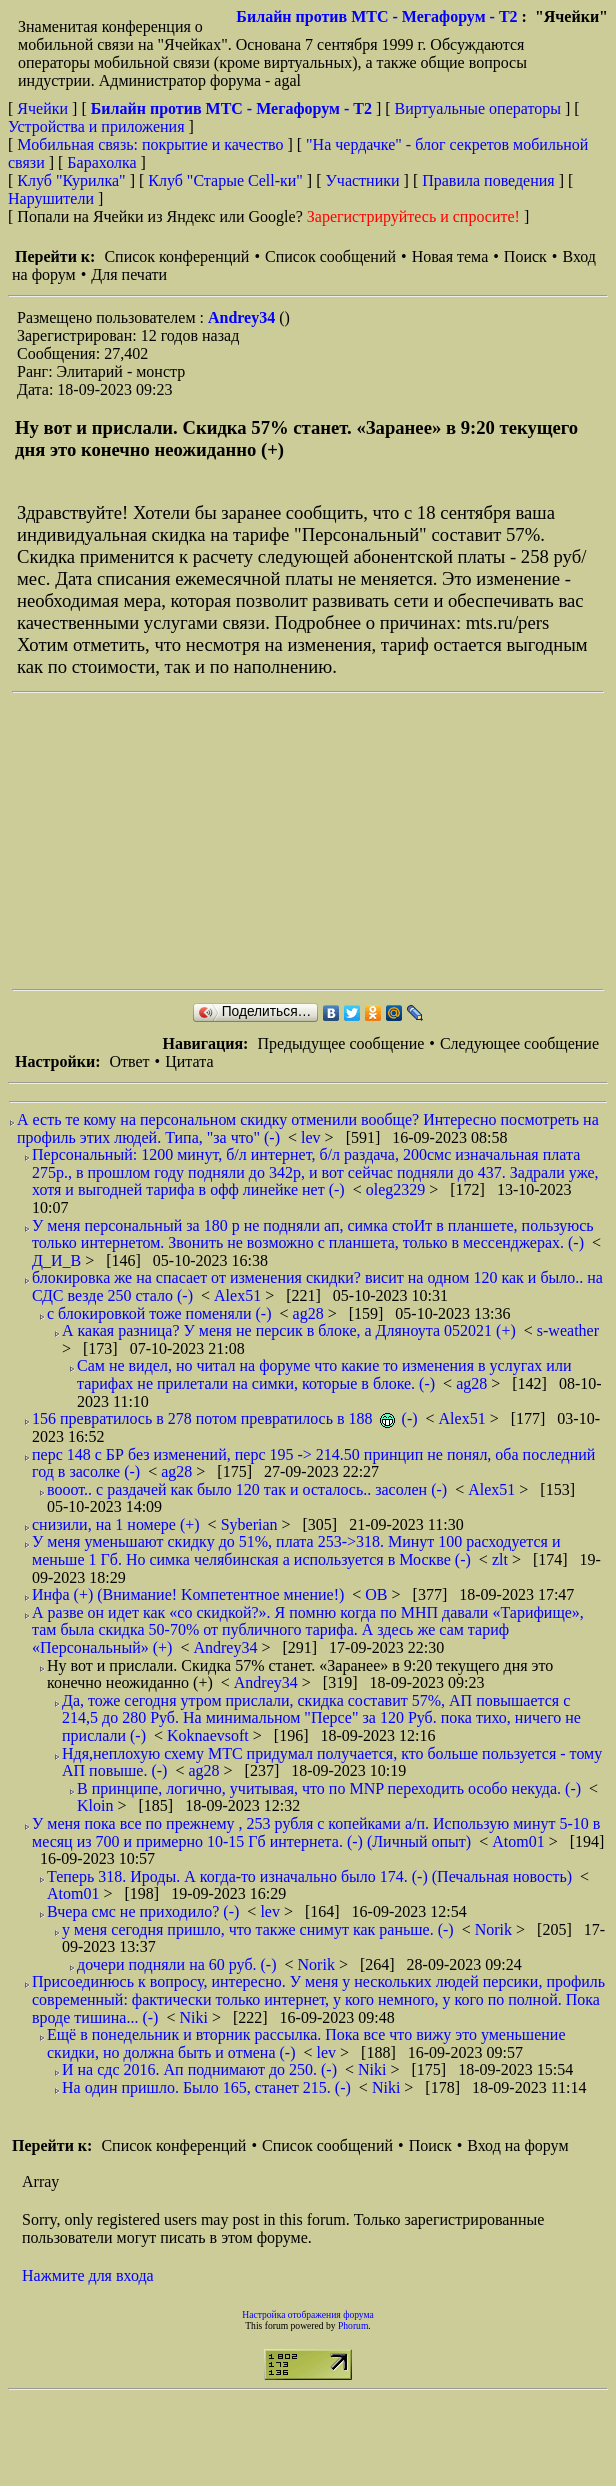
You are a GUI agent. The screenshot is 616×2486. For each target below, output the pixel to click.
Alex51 (239, 1295)
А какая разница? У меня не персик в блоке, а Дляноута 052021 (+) (289, 1330)
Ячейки (44, 108)
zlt (502, 1559)
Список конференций (176, 256)
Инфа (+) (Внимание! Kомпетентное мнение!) (188, 1594)
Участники (363, 180)
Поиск (525, 256)
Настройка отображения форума (308, 2314)
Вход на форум (517, 2145)
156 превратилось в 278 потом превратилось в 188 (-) (225, 1418)
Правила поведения (488, 180)
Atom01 (520, 1841)
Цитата (189, 1061)
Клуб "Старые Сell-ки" (225, 180)
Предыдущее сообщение (340, 1043)
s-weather (568, 1330)
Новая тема (450, 256)
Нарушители (51, 198)
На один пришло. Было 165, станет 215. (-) (206, 2087)
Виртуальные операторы (478, 108)
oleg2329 (398, 1189)
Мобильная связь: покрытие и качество (150, 144)
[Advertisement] (291, 841)
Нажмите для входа (88, 2275)
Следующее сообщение (519, 1043)
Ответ (129, 1061)
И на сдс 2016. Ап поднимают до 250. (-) (199, 2069)
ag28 (310, 1313)
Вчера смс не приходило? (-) (143, 1911)
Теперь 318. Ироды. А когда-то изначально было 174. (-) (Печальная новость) (309, 1876)
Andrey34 (243, 317)
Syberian (251, 1524)
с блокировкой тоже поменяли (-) (159, 1313)
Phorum (353, 2325)
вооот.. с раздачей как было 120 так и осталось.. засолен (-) (247, 1489)
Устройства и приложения (96, 126)
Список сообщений (330, 256)
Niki (195, 2017)
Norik (495, 1929)
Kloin (97, 1805)
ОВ (378, 1594)
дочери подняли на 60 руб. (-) (177, 1964)
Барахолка (101, 162)
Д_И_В (58, 1260)
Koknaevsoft (210, 1735)
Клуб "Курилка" (71, 180)
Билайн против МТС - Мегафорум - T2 (376, 16)
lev (313, 1137)
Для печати (129, 274)
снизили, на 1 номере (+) (116, 1524)
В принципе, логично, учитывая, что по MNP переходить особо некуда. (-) (329, 1788)
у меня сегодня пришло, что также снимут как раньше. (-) (258, 1929)
